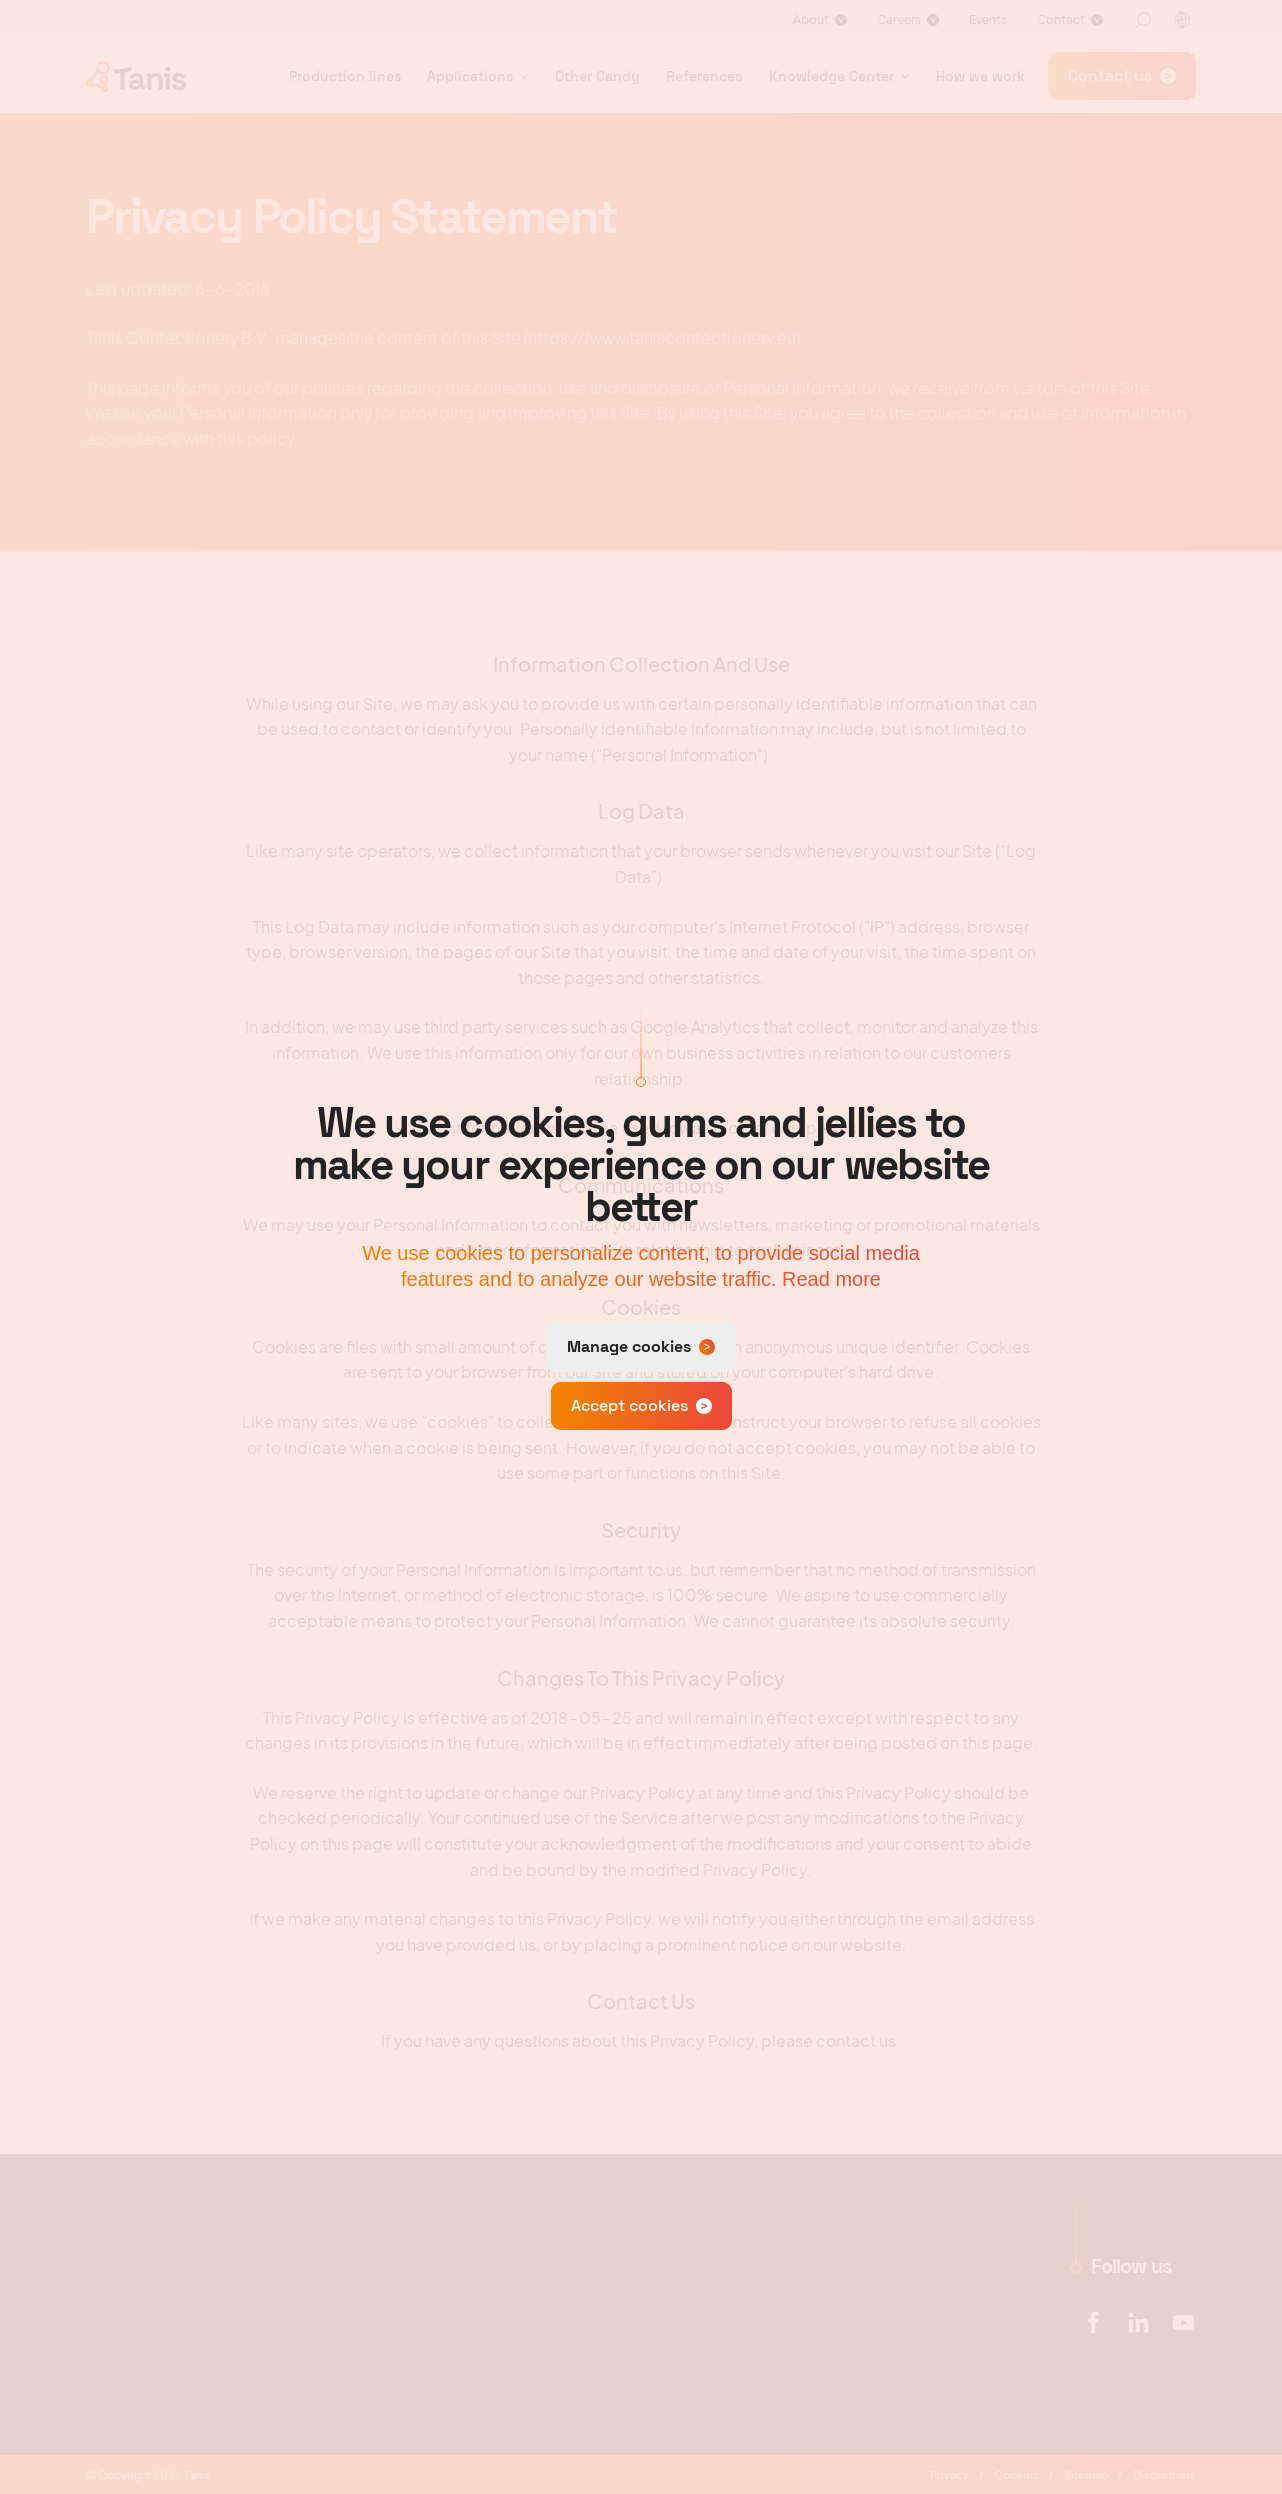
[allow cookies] (641, 1406)
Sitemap (1086, 2474)
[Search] (1143, 20)
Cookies (1016, 2474)
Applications (470, 76)
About (811, 19)
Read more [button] (831, 1279)
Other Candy (597, 76)
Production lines (345, 76)
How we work (980, 76)
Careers (899, 19)
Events (988, 19)
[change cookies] (641, 1347)
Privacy (949, 2474)
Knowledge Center (831, 76)
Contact (1061, 19)
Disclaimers (1164, 2474)
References (704, 76)
